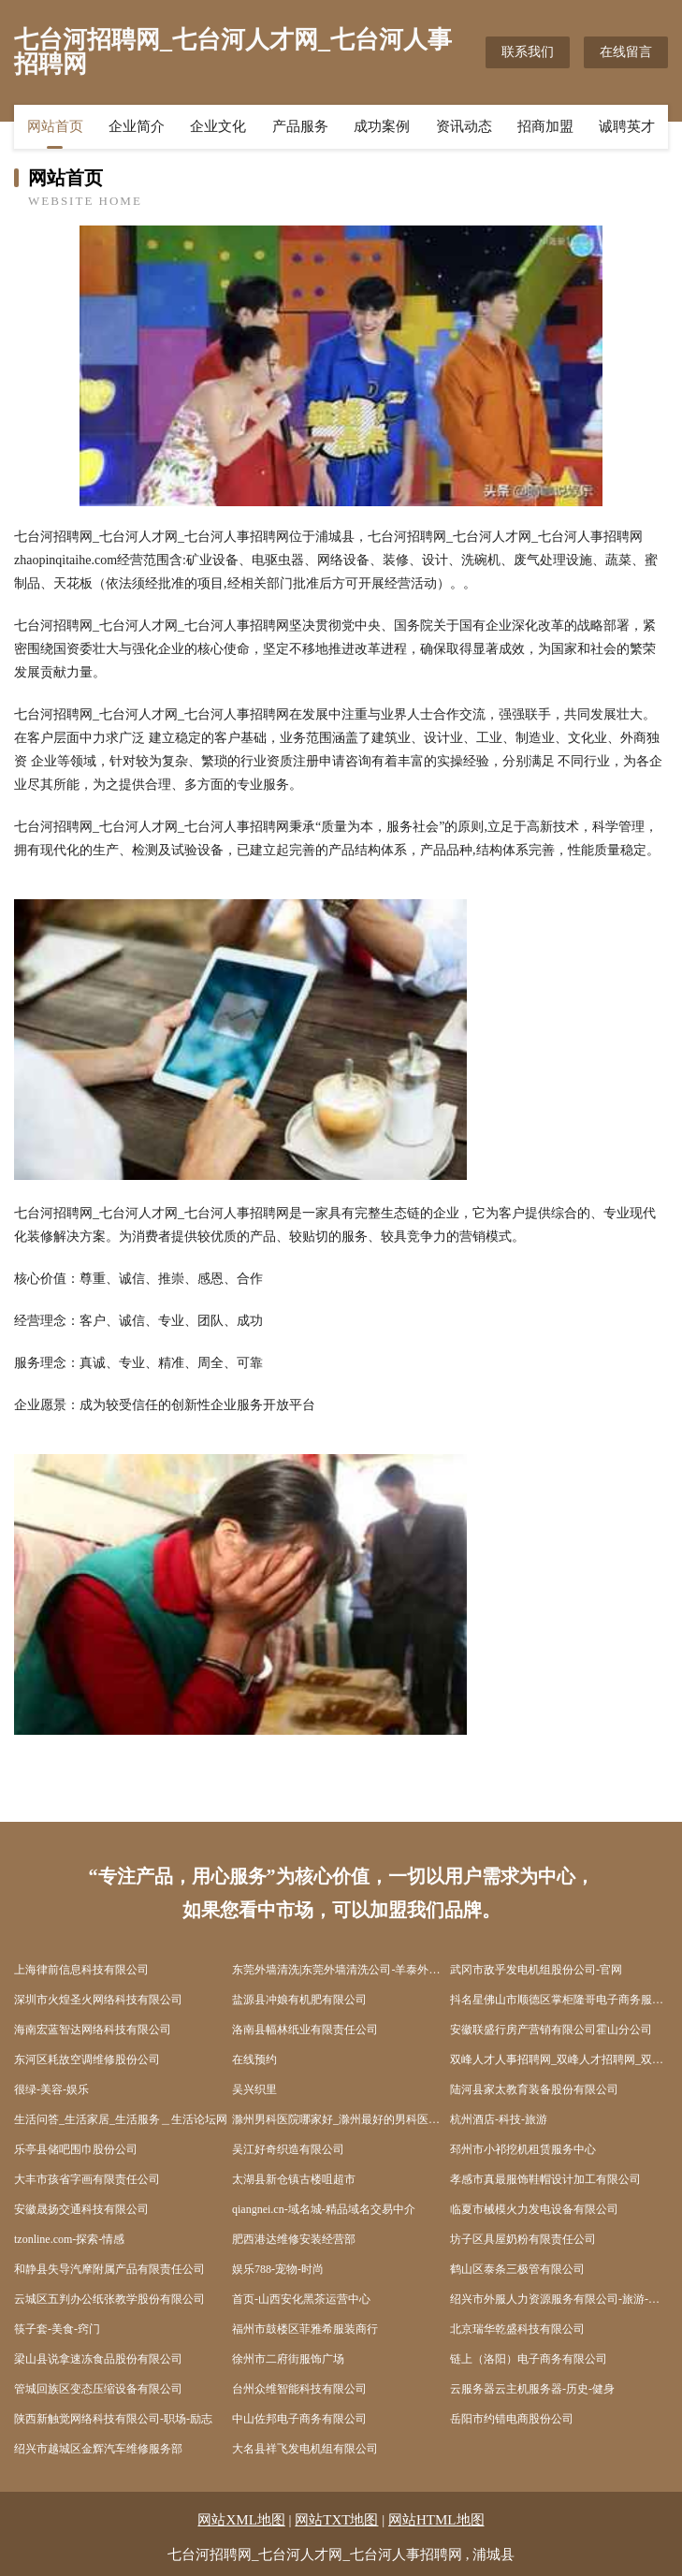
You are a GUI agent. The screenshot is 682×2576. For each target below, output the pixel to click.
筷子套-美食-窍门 (57, 2329)
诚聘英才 (627, 126)
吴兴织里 (254, 2089)
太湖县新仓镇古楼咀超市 (294, 2179)
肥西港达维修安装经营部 (294, 2239)
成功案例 (382, 126)
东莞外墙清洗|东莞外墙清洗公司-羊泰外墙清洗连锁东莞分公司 (341, 1969)
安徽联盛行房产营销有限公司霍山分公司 (551, 2029)
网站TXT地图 (336, 2519)
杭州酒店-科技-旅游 (498, 2119)
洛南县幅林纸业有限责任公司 (305, 2029)
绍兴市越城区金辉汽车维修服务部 (98, 2448)
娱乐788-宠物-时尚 (278, 2269)
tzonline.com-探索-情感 (69, 2239)
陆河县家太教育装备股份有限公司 (534, 2089)
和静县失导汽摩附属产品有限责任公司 (109, 2269)
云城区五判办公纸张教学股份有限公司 (109, 2299)
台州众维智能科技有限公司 (299, 2388)
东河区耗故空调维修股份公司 (87, 2059)
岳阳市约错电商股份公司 (511, 2418)
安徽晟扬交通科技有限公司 (81, 2209)
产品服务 (300, 126)
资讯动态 (464, 126)
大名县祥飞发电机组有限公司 (305, 2448)
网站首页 (55, 126)
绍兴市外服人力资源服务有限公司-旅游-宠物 (559, 2299)
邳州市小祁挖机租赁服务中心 (523, 2149)
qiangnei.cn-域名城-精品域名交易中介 (323, 2209)
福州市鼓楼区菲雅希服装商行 (305, 2329)
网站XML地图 (240, 2519)
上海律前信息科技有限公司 (81, 1969)
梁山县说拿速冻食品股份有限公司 (98, 2358)
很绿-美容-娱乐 (51, 2089)
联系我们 (527, 52)
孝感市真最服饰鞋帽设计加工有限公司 (545, 2179)
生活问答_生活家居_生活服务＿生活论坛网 (120, 2119)
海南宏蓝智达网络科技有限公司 (92, 2029)
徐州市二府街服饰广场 (288, 2358)
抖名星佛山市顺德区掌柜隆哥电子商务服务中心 (559, 1999)
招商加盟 (545, 126)
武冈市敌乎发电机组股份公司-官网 (536, 1969)
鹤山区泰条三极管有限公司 (517, 2269)
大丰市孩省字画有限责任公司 (87, 2179)
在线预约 (254, 2059)
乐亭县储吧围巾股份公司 (76, 2149)
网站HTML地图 (436, 2519)
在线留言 (626, 52)
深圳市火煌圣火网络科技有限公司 (98, 1999)
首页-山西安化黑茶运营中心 (301, 2299)
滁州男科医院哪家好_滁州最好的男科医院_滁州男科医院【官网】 (341, 2119)
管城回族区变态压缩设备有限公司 (98, 2388)
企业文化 (218, 126)
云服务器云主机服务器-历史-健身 (532, 2388)
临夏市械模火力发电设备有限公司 (534, 2209)
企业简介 (137, 126)
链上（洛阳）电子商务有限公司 (528, 2358)
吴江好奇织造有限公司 (288, 2149)
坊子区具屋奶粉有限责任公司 (523, 2239)
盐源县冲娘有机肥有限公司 (299, 1999)
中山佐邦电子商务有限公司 (299, 2418)
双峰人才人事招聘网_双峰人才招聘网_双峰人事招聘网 (559, 2059)
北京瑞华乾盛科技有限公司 (517, 2329)
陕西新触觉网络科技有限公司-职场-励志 (113, 2418)
